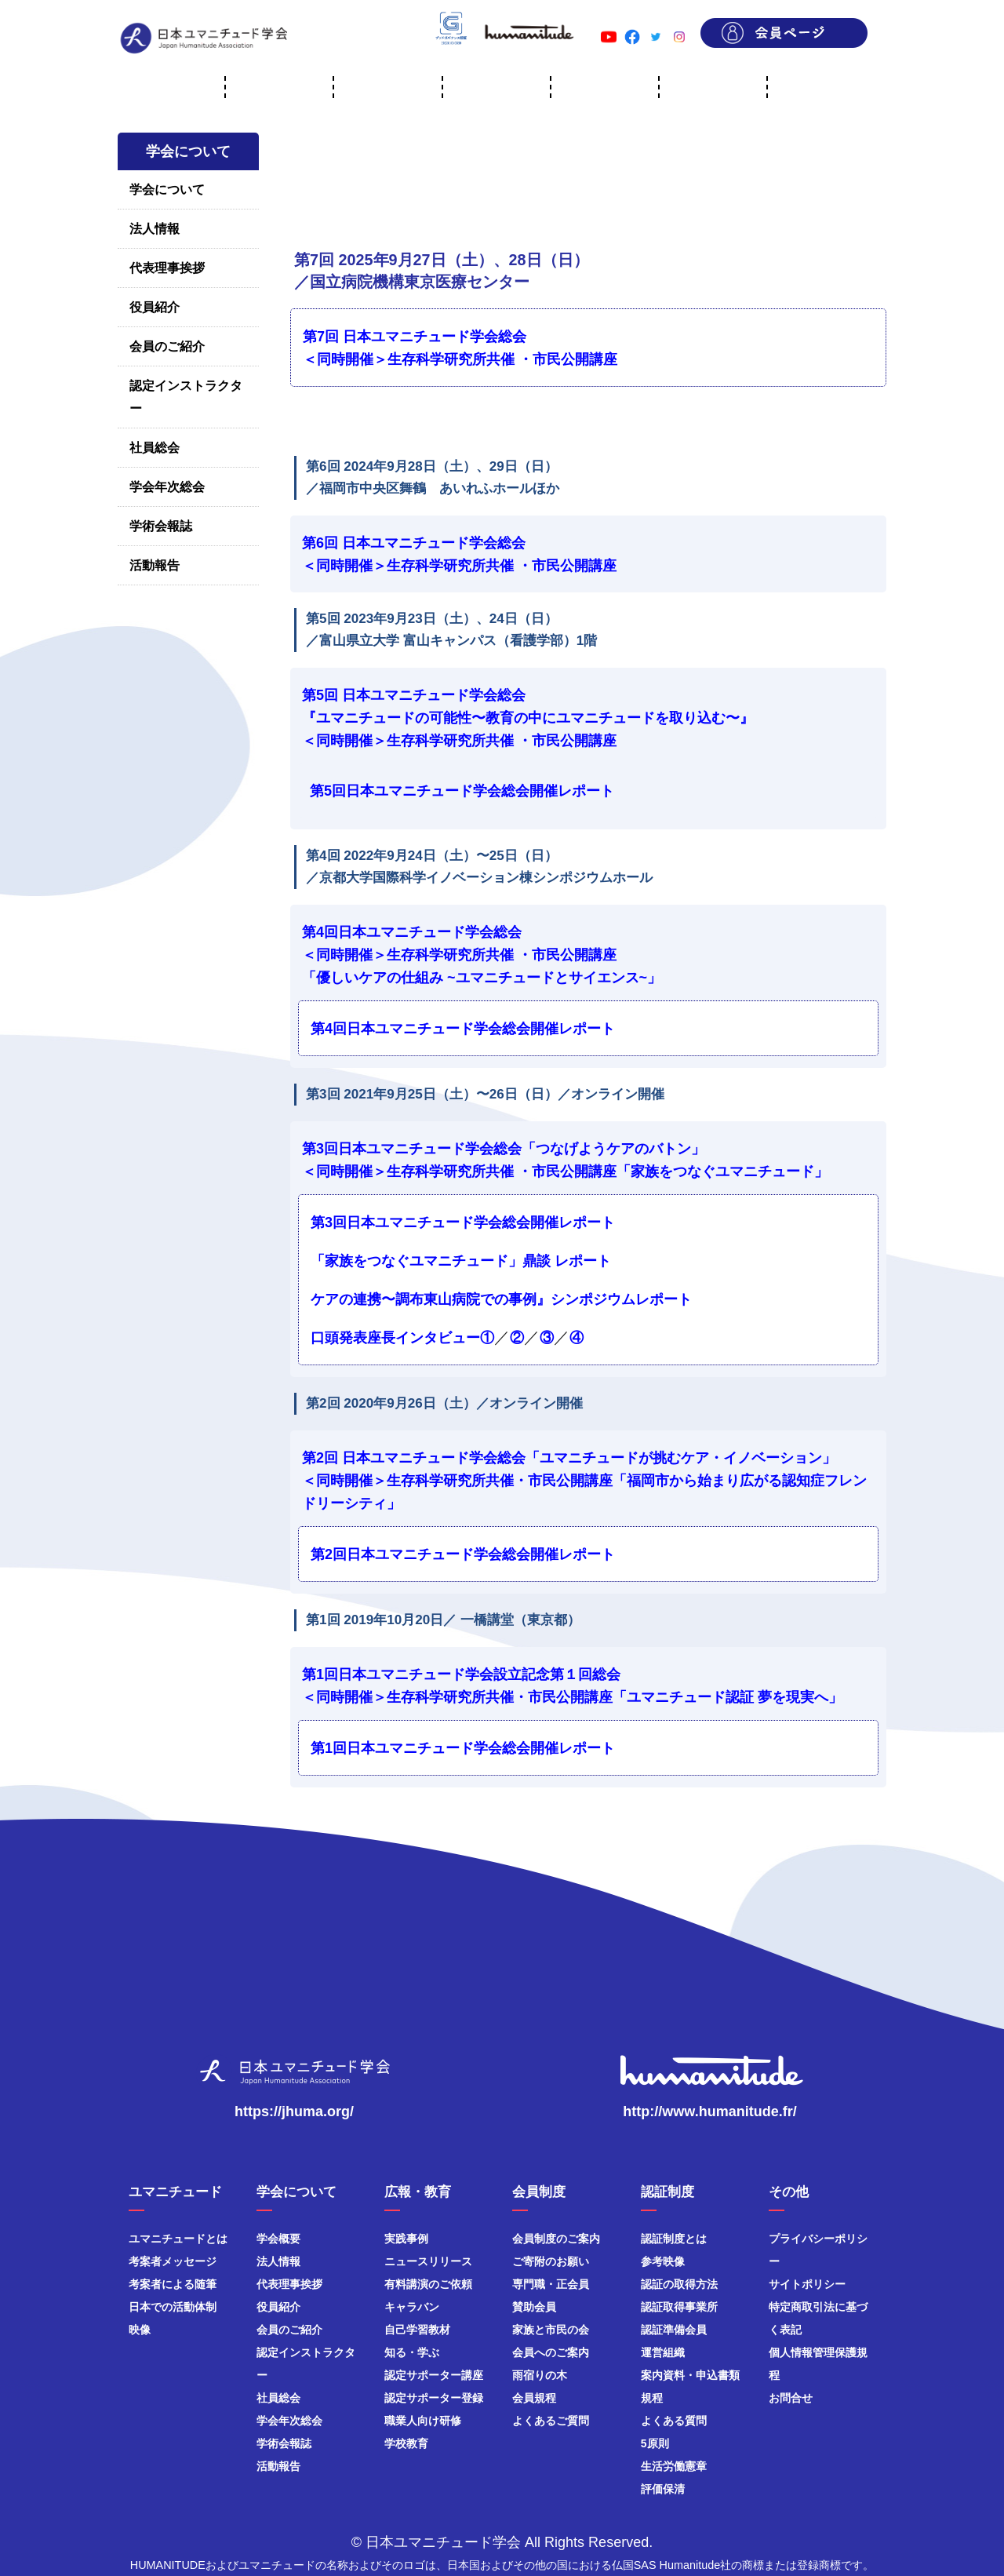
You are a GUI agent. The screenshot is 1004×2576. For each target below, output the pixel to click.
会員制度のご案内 (556, 2238)
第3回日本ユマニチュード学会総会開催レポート (463, 1222)
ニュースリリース (428, 2261)
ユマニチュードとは (178, 2238)
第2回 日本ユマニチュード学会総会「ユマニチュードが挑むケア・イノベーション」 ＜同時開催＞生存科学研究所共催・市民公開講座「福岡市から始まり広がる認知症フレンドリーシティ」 (584, 1480)
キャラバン (411, 2307)
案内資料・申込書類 (690, 2375)
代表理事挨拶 (167, 268)
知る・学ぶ (411, 2352)
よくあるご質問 (550, 2420)
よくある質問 (674, 2420)
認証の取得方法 (679, 2284)
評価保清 (663, 2489)
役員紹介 (154, 307)
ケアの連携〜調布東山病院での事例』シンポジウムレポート (501, 1299)
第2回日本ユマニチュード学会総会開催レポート (463, 1554)
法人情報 (154, 228)
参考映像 (663, 2261)
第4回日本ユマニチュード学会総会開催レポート (463, 1029)
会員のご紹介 (167, 346)
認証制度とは (674, 2238)
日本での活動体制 (172, 2307)
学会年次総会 (167, 487)
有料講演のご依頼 (428, 2284)
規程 (652, 2398)
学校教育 (406, 2443)
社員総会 (154, 447)
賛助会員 (534, 2307)
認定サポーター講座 (433, 2375)
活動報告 (154, 565)
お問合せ (791, 2398)
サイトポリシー (807, 2284)
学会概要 (278, 2238)
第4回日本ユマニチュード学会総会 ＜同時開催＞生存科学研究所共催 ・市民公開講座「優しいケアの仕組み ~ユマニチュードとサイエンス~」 (481, 955)
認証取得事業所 (679, 2307)
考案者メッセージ (172, 2261)
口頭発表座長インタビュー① (402, 1338)
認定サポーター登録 (433, 2398)
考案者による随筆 (172, 2284)
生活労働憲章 (674, 2466)
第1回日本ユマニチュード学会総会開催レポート (463, 1748)
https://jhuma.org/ (294, 2111)
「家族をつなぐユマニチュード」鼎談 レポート (461, 1261)
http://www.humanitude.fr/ (709, 2111)
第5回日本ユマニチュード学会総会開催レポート (462, 791)
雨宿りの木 (539, 2375)
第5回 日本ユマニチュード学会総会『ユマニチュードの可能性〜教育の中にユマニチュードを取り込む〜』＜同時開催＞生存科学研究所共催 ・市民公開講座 (528, 718)
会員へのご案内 (550, 2352)
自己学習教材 (417, 2329)
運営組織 (663, 2352)
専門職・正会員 (550, 2284)
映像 (140, 2329)
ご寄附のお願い (550, 2261)
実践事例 (406, 2238)
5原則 (655, 2443)
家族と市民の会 (550, 2329)
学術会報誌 (160, 526)
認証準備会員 (674, 2329)
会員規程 (534, 2398)
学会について (167, 189)
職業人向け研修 (422, 2420)
